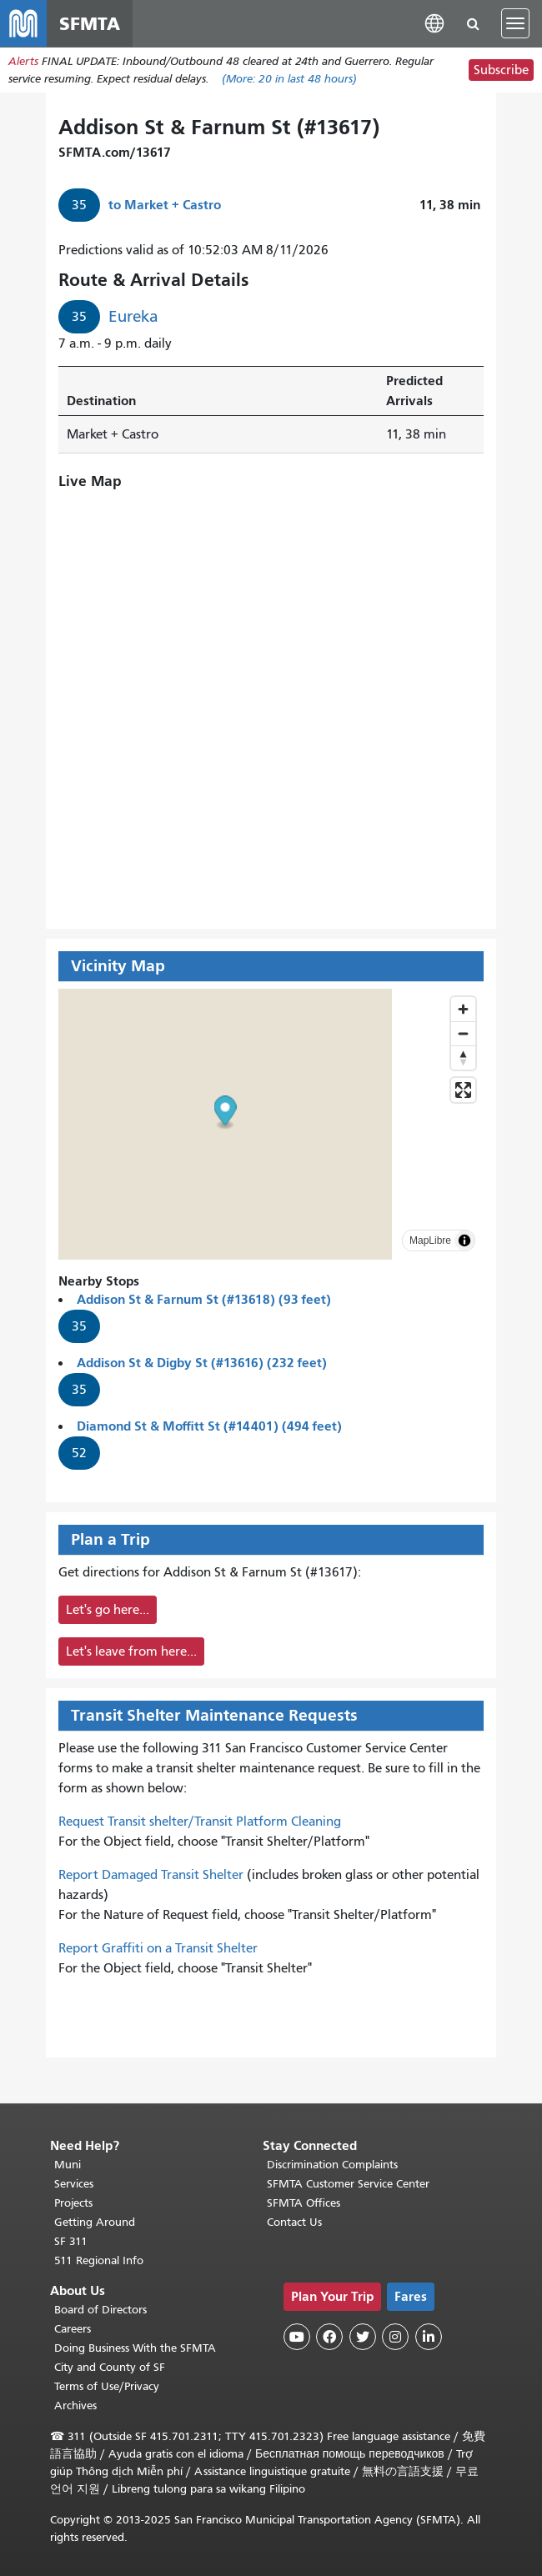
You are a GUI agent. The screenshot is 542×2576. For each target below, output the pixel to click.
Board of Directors (100, 2310)
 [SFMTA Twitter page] (362, 2336)
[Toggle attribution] (464, 1240)
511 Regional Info (98, 2260)
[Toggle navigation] (515, 23)
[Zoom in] (463, 1009)
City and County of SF (109, 2367)
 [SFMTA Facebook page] (329, 2336)
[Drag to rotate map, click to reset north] (463, 1057)
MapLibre (430, 1240)
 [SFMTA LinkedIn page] (428, 2336)
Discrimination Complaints (332, 2165)
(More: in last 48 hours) (289, 79)
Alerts (23, 61)
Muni (67, 2165)
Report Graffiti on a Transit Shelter (158, 1949)
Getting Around (94, 2222)
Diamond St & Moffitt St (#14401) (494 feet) (209, 1427)
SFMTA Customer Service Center (348, 2184)
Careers (72, 2329)
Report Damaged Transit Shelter (150, 1875)
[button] (434, 23)
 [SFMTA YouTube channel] (296, 2336)
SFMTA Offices (303, 2203)
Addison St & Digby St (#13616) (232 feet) (202, 1363)
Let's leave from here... (131, 1652)
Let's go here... (107, 1610)
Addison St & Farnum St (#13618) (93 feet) (204, 1300)
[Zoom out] (463, 1033)
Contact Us (294, 2222)
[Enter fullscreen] (463, 1090)
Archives (75, 2405)
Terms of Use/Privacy (106, 2386)
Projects (73, 2203)
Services (73, 2184)
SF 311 (71, 2241)
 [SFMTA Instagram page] (395, 2336)
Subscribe (501, 70)
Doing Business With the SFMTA (135, 2348)
